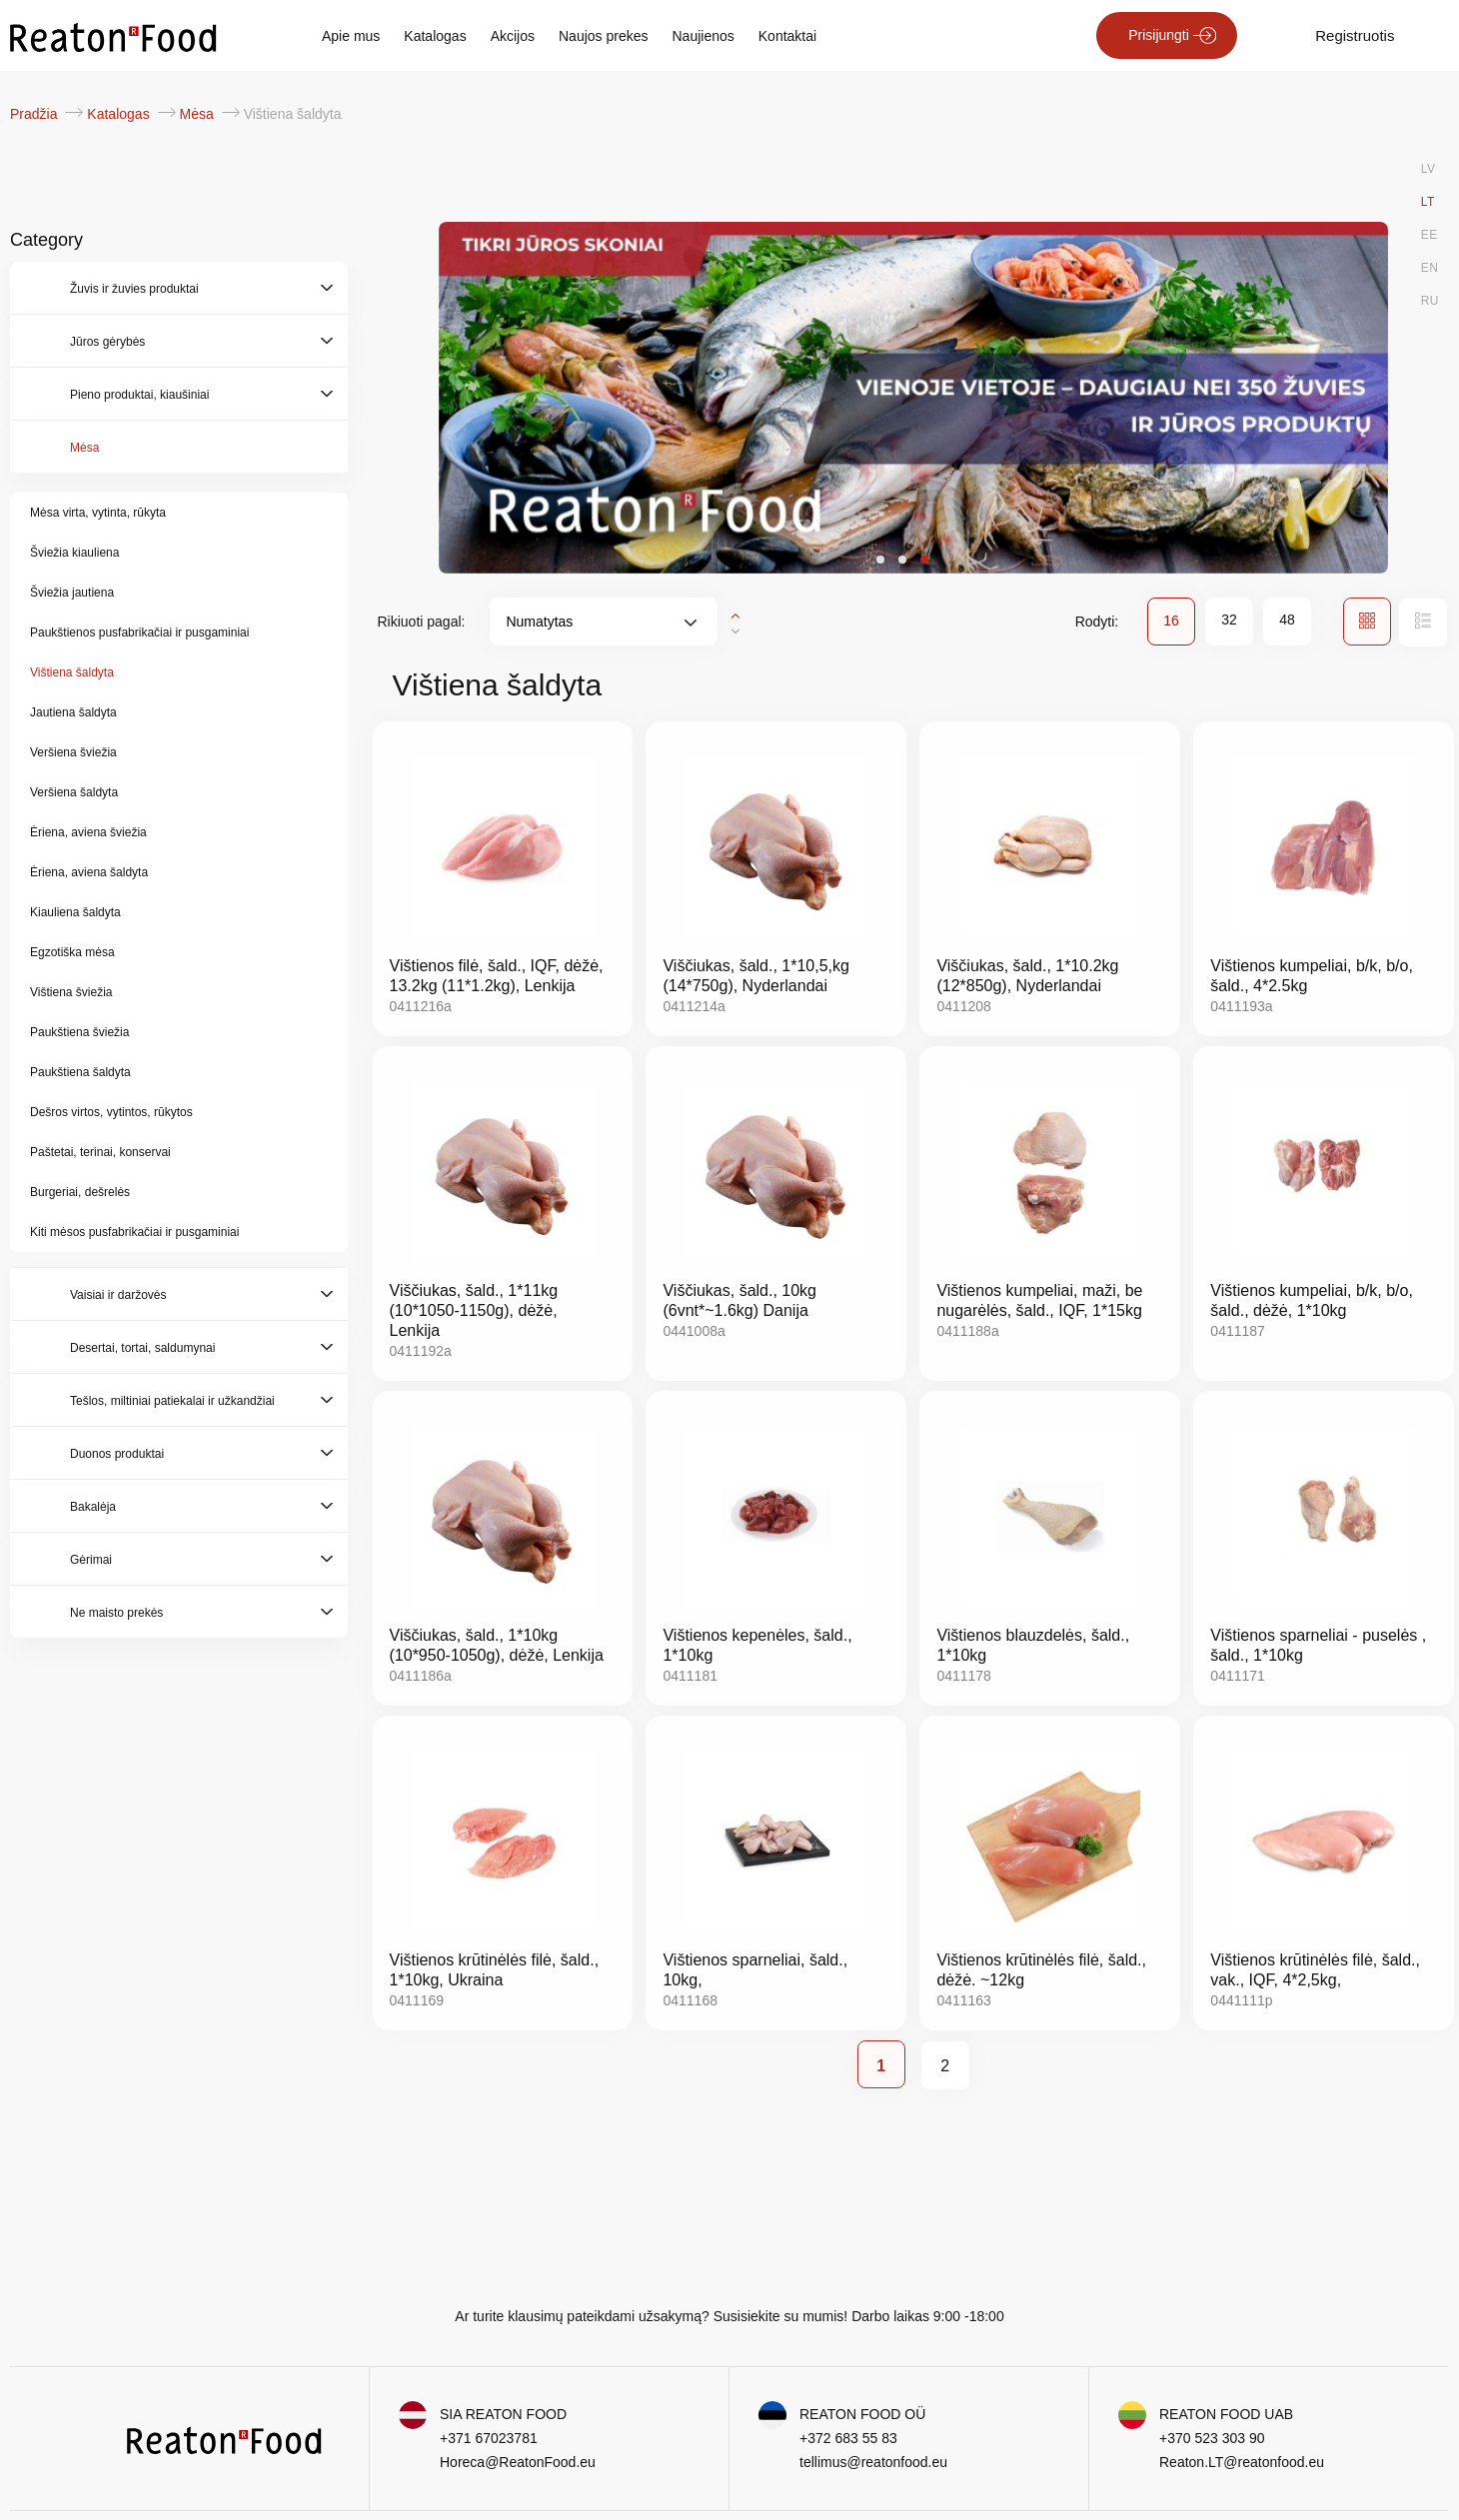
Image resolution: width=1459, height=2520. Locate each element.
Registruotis (1354, 35)
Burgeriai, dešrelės (80, 1192)
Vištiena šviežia (71, 992)
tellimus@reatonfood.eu (873, 2462)
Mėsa (199, 114)
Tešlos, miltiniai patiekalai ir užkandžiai (172, 1401)
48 (1287, 620)
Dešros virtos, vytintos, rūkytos (111, 1112)
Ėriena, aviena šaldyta (89, 872)
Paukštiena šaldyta (80, 1072)
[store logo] (113, 36)
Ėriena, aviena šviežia (88, 832)
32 (1229, 620)
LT (1428, 202)
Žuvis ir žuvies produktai (134, 289)
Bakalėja (93, 1507)
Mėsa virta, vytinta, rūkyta (98, 513)
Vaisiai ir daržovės (118, 1295)
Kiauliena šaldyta (75, 912)
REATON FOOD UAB (1226, 2414)
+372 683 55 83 (848, 2438)
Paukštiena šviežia (79, 1032)
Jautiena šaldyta (73, 712)
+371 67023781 (489, 2438)
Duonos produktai (117, 1454)
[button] (880, 560)
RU (1430, 301)
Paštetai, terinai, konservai (100, 1152)
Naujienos (703, 36)
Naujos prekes (604, 36)
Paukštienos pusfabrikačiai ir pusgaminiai (139, 632)
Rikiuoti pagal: (422, 622)
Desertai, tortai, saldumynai (142, 1348)
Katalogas (435, 36)
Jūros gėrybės (107, 342)
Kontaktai (787, 36)
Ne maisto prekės (116, 1613)
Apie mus (351, 36)
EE (1429, 235)
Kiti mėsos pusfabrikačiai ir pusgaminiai (134, 1232)
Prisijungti (1158, 35)
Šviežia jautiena (72, 593)
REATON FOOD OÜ (862, 2414)
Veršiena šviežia (73, 752)
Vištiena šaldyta (72, 672)
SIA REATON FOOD (503, 2414)
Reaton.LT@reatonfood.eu (1241, 2462)
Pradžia (35, 114)
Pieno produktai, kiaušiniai (139, 395)
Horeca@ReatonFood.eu (518, 2462)
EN (1430, 268)
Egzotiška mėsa (72, 952)
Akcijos (513, 36)
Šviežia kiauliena (74, 553)
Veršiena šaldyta (74, 792)
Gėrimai (91, 1560)
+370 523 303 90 (1212, 2438)
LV (1428, 169)
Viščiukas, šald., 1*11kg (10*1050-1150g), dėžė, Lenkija (474, 1310)
